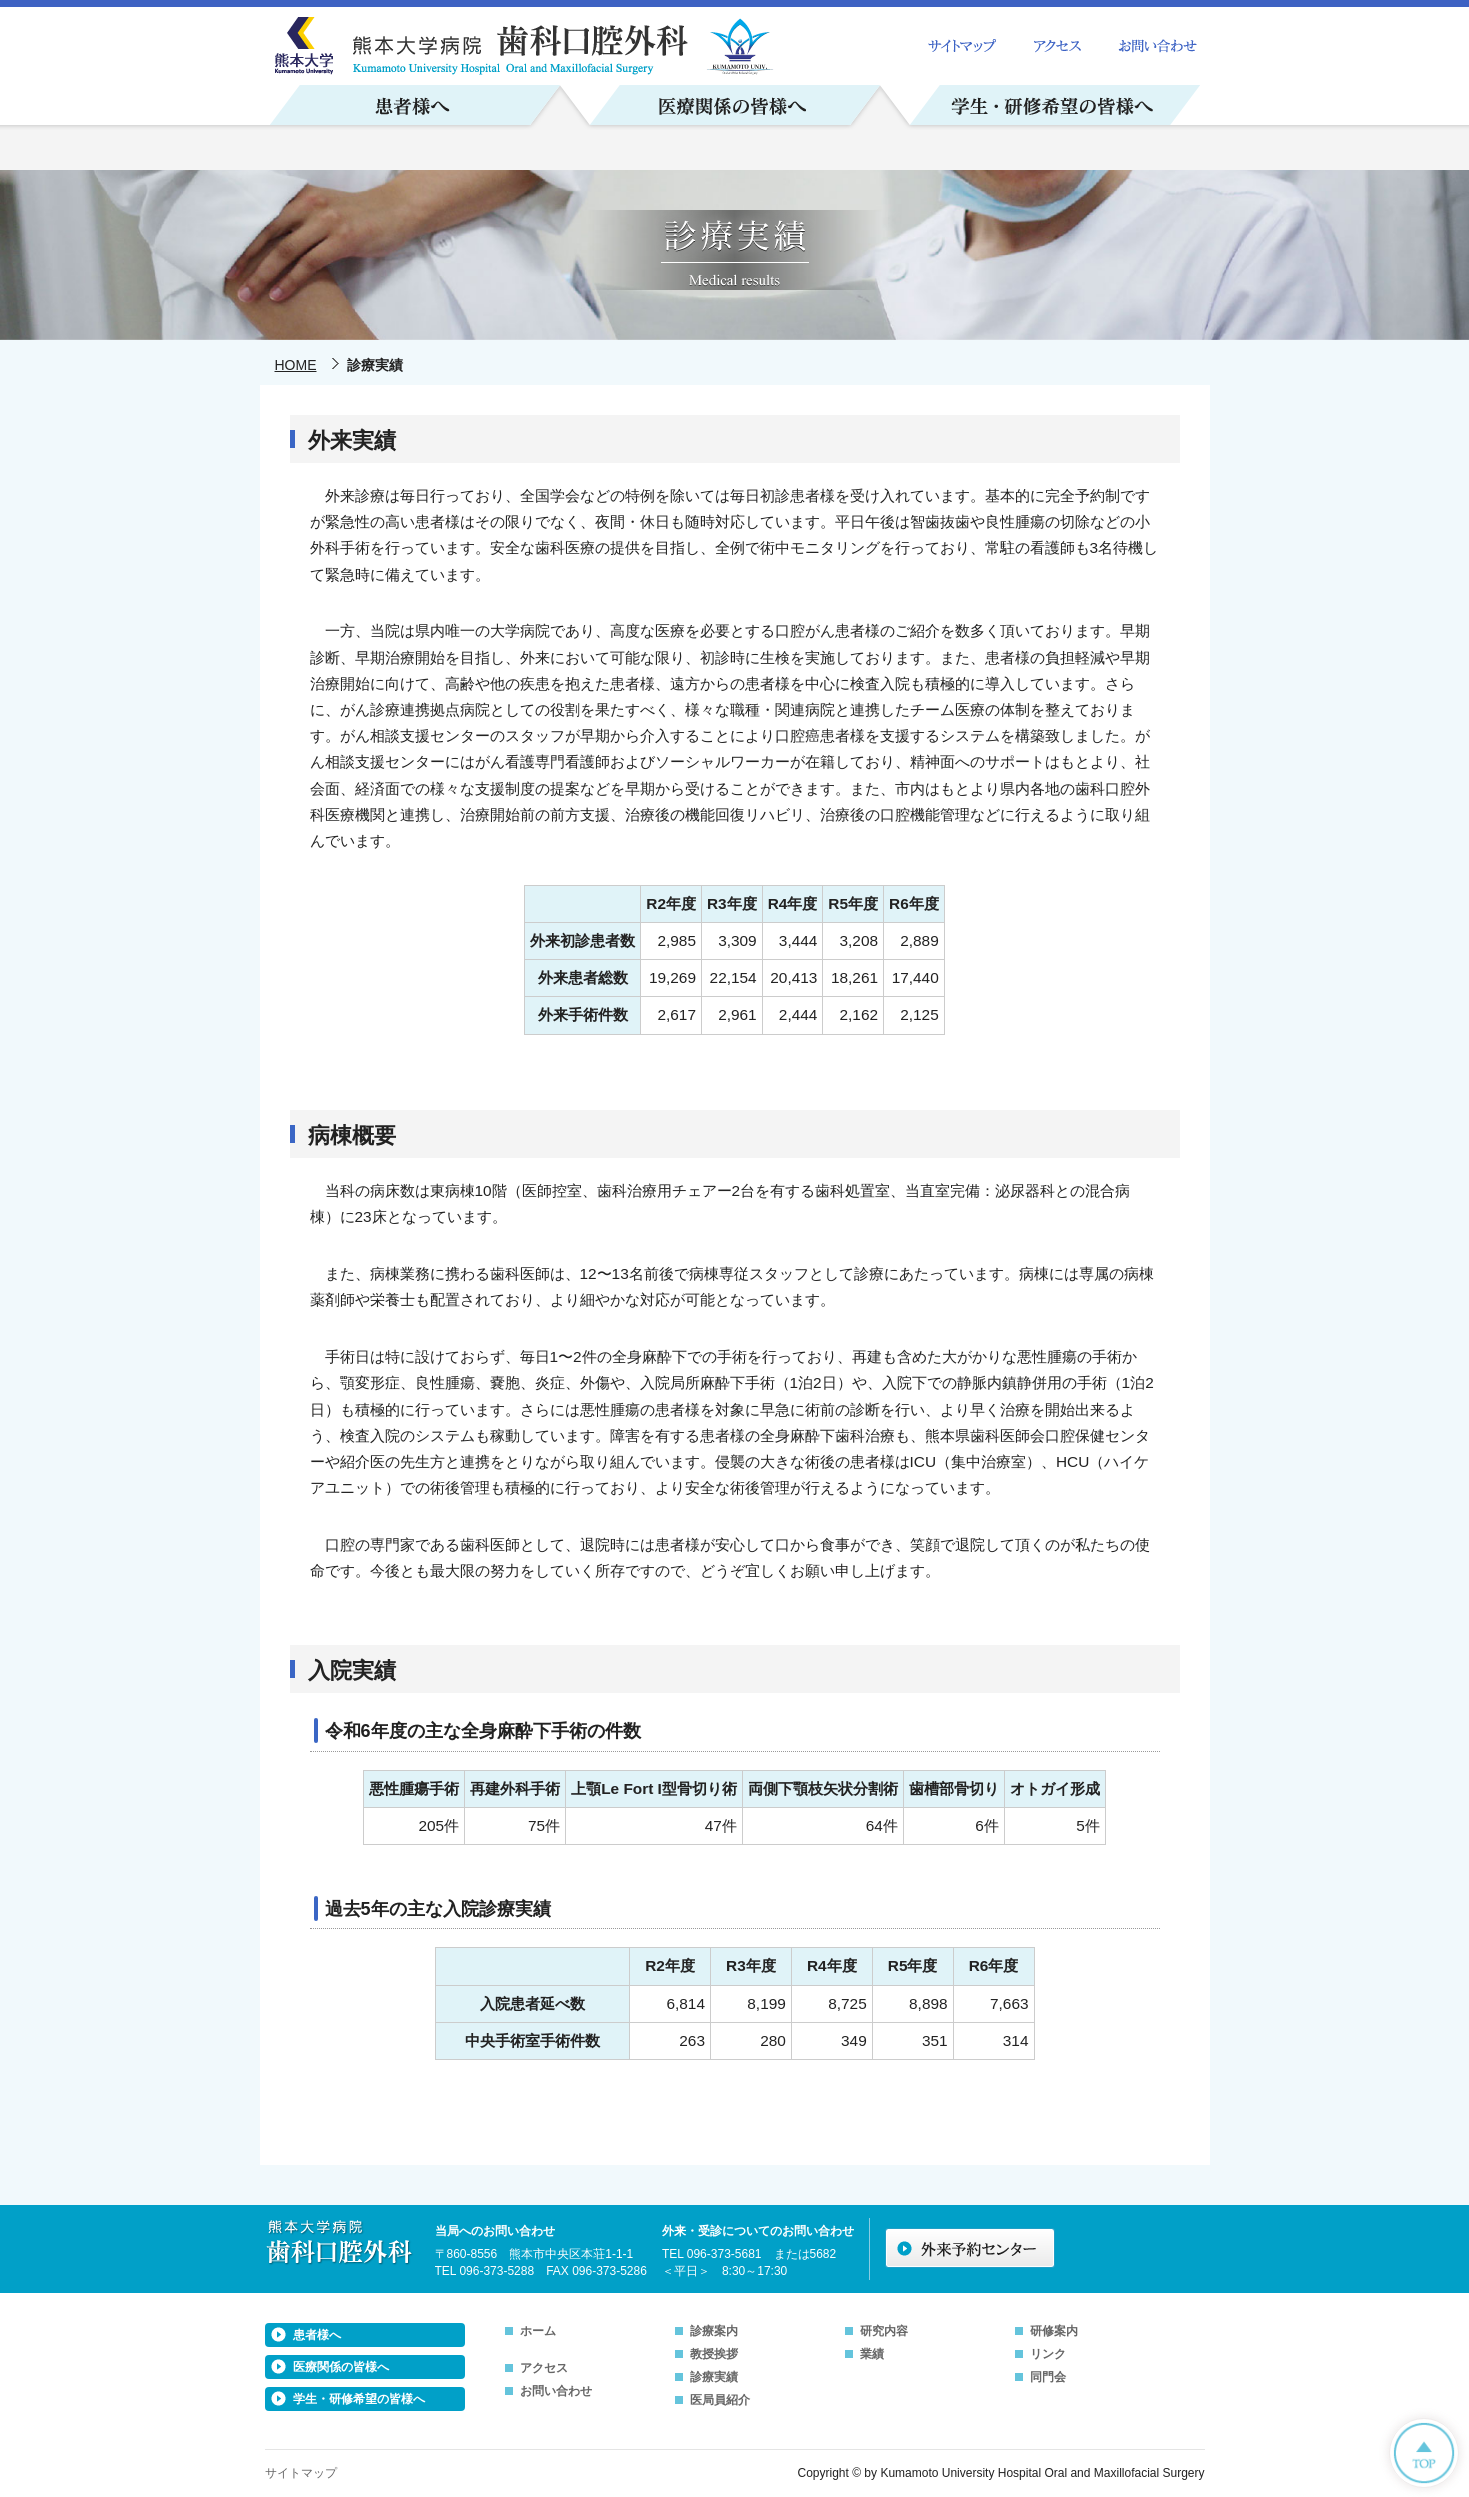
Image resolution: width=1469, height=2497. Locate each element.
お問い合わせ (556, 2391)
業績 (872, 2354)
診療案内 (714, 2331)
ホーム (538, 2331)
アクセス (544, 2368)
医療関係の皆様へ (341, 2367)
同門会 (1048, 2377)
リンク (1048, 2354)
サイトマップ (301, 2473)
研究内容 (884, 2331)
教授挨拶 (714, 2354)
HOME (296, 365)
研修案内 (1054, 2331)
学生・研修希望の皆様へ (359, 2399)
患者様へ (317, 2335)
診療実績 (714, 2377)
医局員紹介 (720, 2400)
